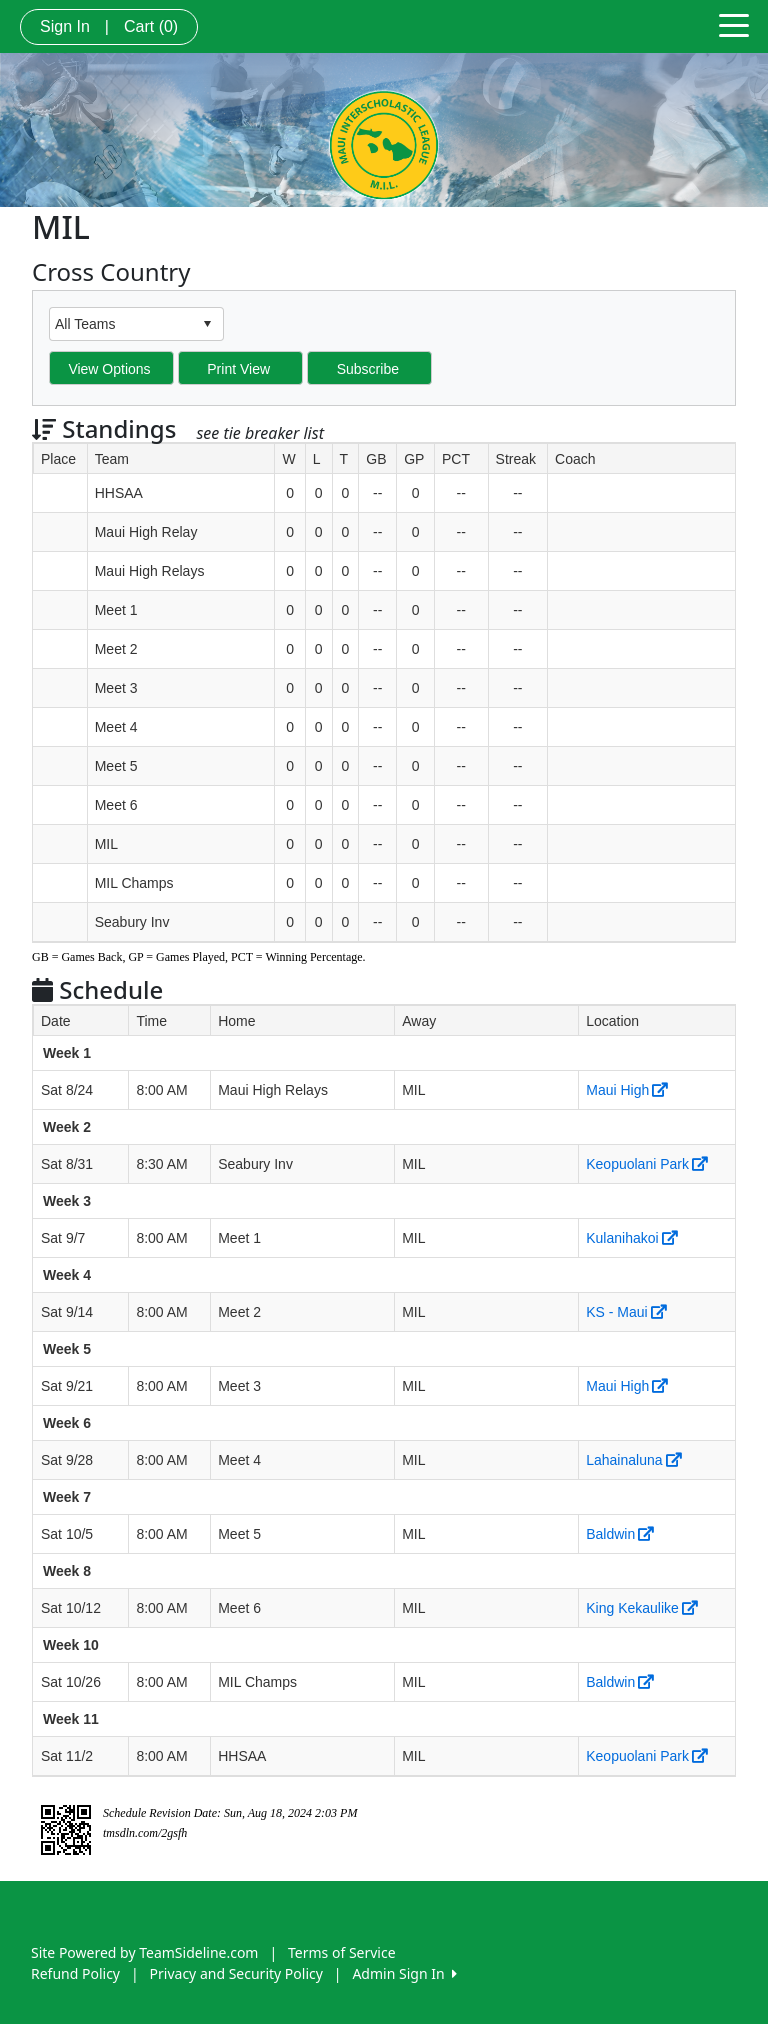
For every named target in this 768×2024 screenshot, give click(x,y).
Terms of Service (342, 1952)
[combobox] (121, 323)
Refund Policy (75, 1973)
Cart (151, 26)
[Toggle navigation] (734, 24)
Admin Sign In (404, 1973)
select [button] (207, 324)
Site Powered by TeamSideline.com (144, 1952)
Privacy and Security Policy (236, 1973)
